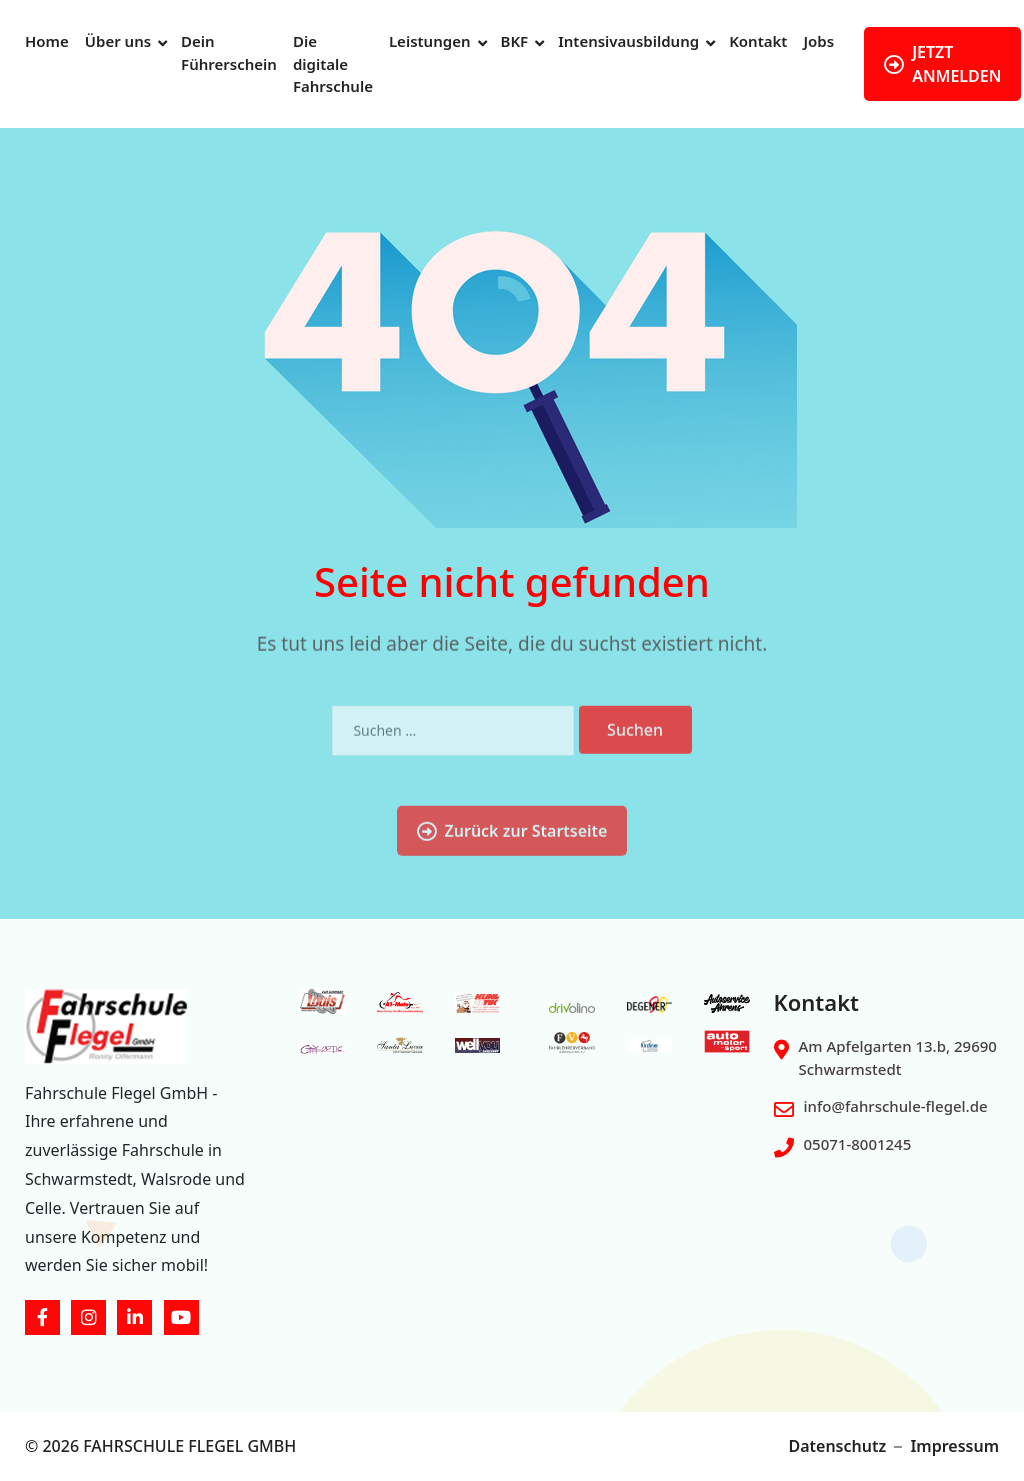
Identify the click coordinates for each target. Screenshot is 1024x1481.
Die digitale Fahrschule (333, 63)
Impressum (954, 1446)
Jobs (818, 41)
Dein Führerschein (229, 52)
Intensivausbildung (628, 41)
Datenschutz (837, 1446)
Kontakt (758, 41)
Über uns (118, 41)
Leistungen (430, 41)
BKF (515, 41)
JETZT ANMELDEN (942, 64)
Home (47, 41)
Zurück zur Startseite (512, 881)
